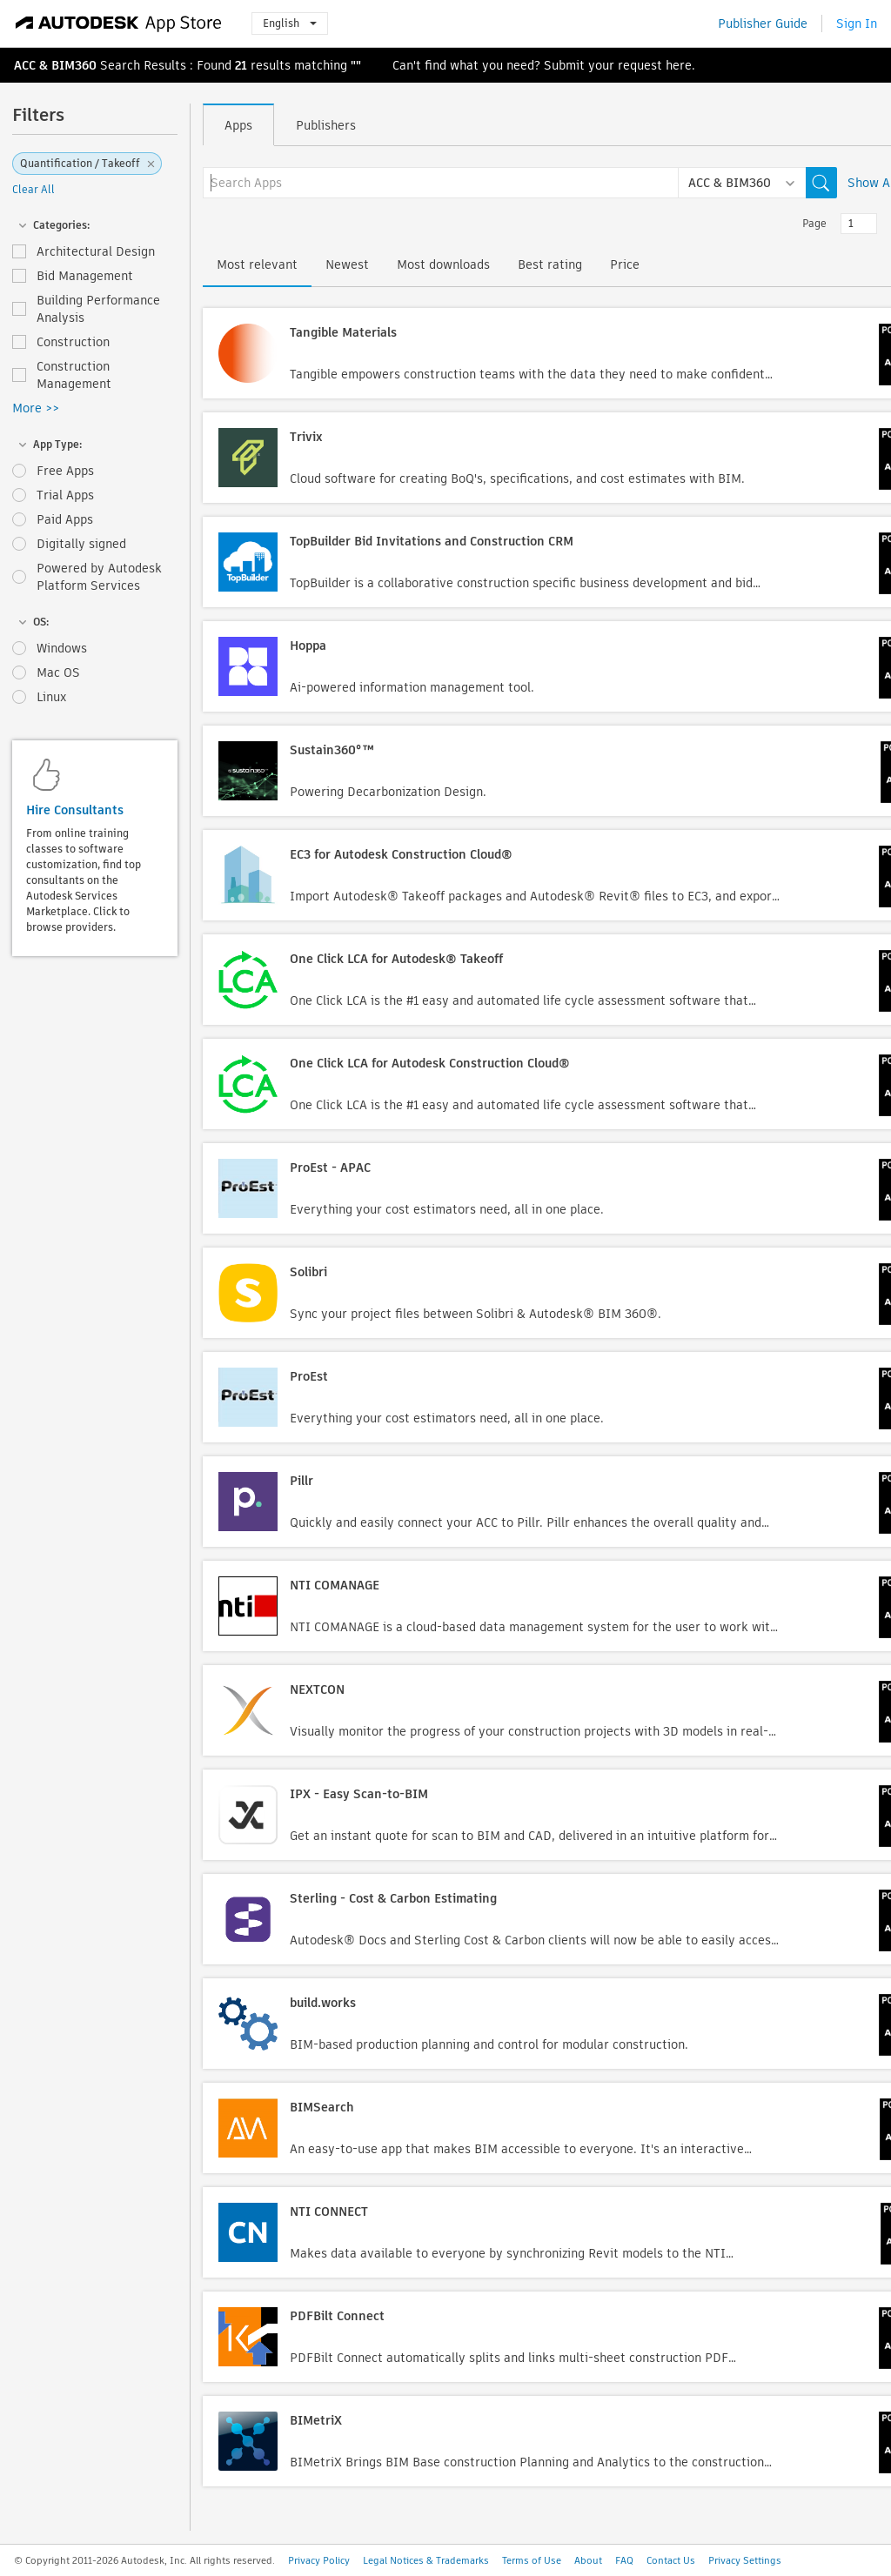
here (679, 65)
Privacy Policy (319, 2560)
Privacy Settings (744, 2560)
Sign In (856, 23)
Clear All (33, 189)
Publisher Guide (762, 23)
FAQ (624, 2560)
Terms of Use (531, 2560)
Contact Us (670, 2560)
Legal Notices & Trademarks (426, 2560)
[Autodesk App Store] (119, 23)
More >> (35, 408)
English (290, 23)
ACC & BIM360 (55, 65)
